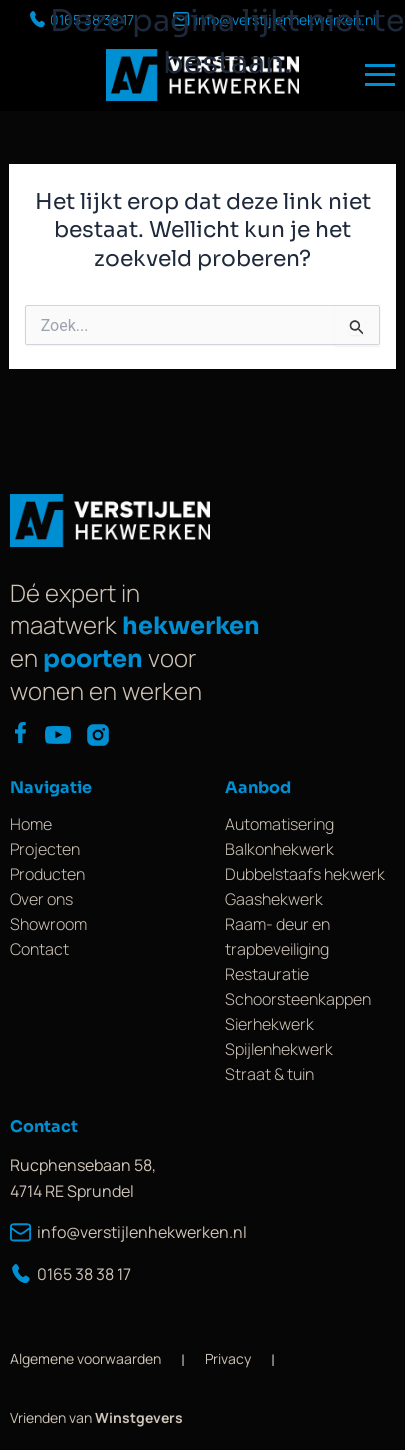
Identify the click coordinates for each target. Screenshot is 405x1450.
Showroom (48, 924)
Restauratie (267, 974)
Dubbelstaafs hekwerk (305, 874)
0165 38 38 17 (70, 1274)
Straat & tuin (269, 1074)
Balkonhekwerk (279, 849)
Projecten (45, 849)
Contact (39, 949)
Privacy (228, 1358)
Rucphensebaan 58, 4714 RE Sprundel (83, 1178)
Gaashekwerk (274, 899)
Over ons (41, 899)
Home (31, 824)
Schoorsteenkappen (298, 999)
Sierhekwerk (269, 1024)
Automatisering (279, 824)
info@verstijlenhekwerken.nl (117, 1232)
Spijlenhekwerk (279, 1049)
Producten (47, 874)
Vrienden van (96, 1417)
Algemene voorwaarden (85, 1358)
